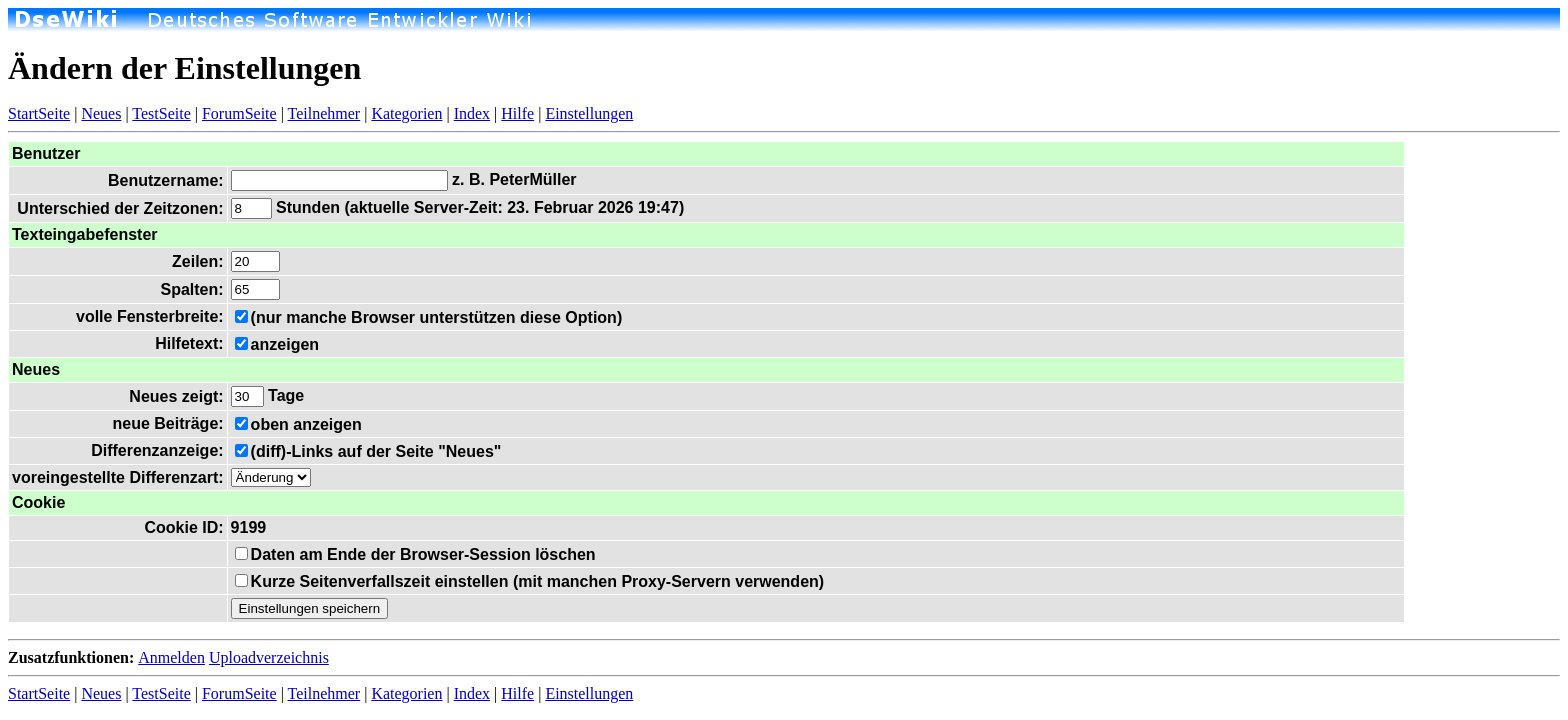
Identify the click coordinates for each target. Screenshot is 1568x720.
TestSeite (161, 113)
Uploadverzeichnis (269, 657)
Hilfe (517, 113)
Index (472, 113)
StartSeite (39, 113)
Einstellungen (589, 113)
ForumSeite (239, 113)
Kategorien (406, 113)
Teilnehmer (324, 113)
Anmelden (171, 657)
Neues (101, 113)
